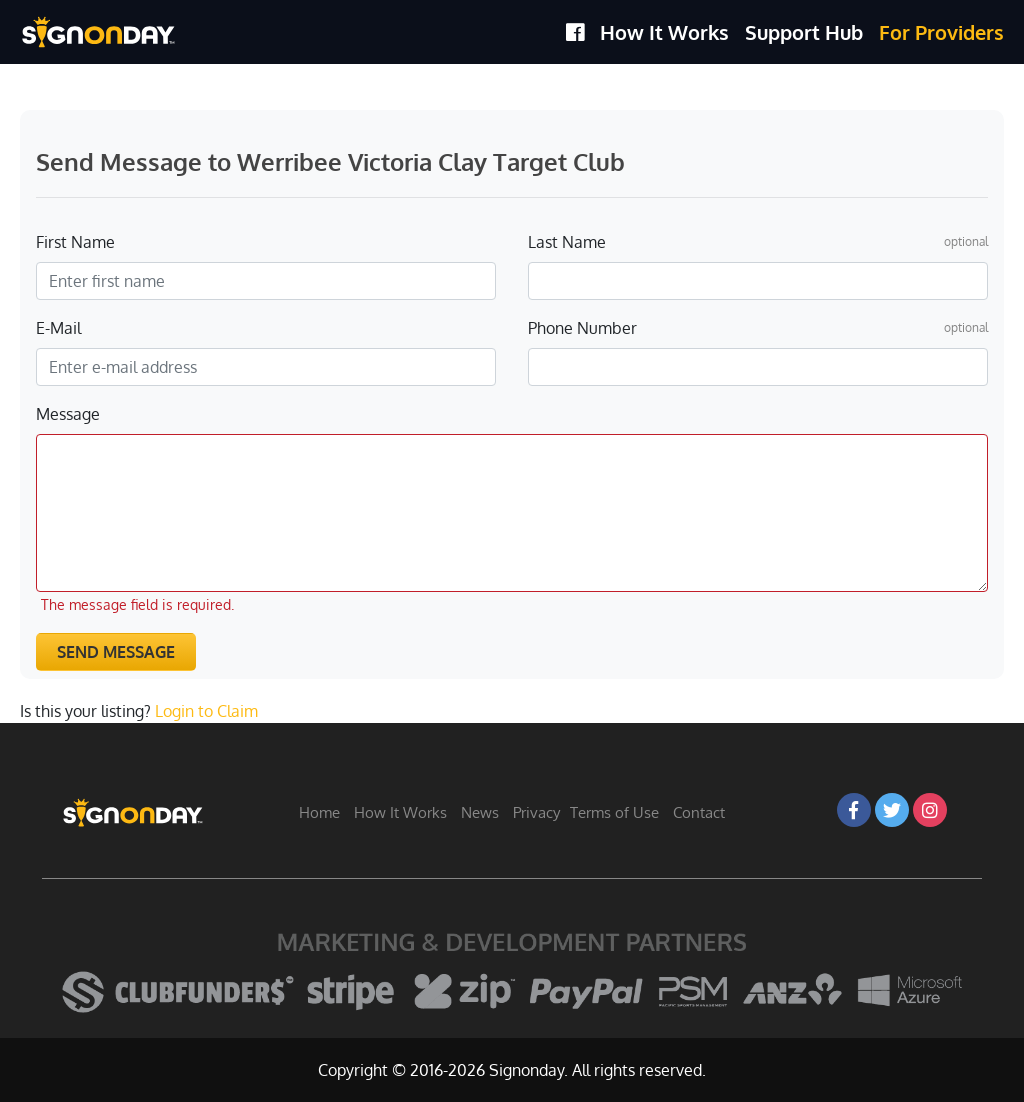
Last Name (567, 242)
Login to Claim (206, 711)
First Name (75, 242)
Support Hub (804, 32)
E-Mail (58, 328)
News (480, 812)
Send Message (116, 652)
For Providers (941, 32)
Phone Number (582, 328)
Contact (699, 812)
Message (68, 414)
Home (319, 812)
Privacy (536, 812)
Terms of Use (614, 812)
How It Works (664, 32)
